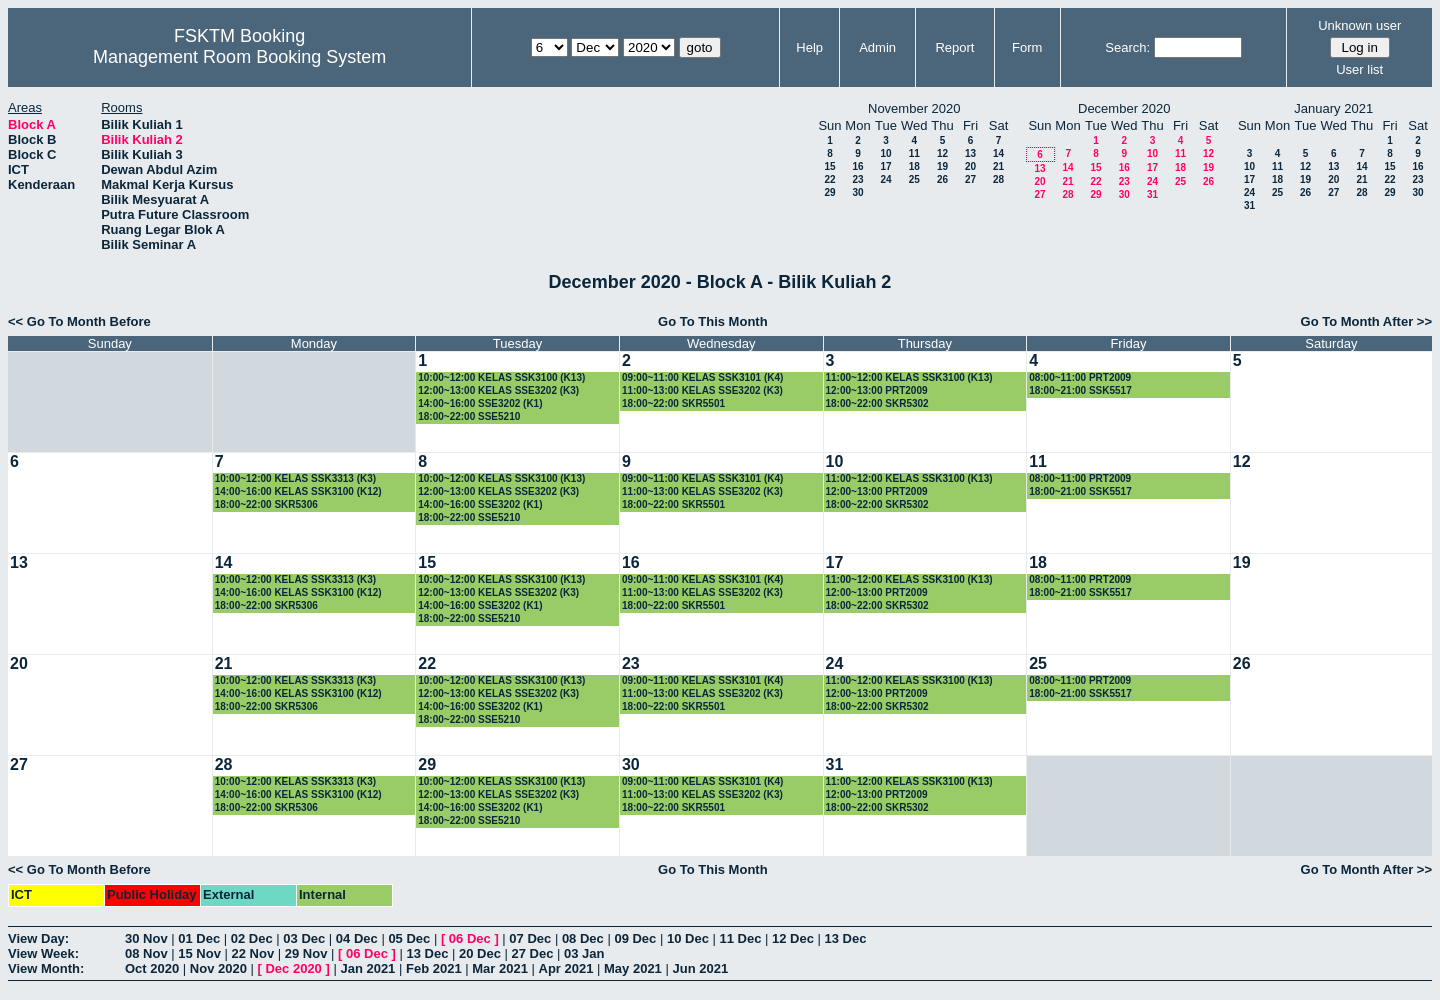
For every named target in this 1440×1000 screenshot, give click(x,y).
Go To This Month (713, 321)
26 (942, 179)
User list (1359, 69)
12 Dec (793, 938)
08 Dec (583, 938)
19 (942, 166)
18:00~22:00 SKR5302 (877, 403)
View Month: (46, 968)
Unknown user (1359, 25)
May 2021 (633, 968)
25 (914, 179)
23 (857, 179)
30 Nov (146, 938)
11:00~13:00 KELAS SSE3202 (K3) (702, 390)
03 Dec (304, 938)
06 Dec (470, 938)
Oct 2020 (152, 968)
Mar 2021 (500, 968)
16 (857, 166)
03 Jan (584, 953)
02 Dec (252, 938)
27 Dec (533, 953)
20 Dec (480, 953)
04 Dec (357, 938)
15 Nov (199, 953)
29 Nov (306, 953)
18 (914, 166)
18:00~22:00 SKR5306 (266, 504)
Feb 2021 (434, 968)
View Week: (43, 953)
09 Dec (635, 938)
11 (914, 153)
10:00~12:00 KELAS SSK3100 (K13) (501, 377)
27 (970, 179)
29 (829, 192)
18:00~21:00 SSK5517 (1080, 390)
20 (970, 166)
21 (998, 166)
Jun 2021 (700, 968)
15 (829, 166)
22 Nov (253, 953)
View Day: (38, 938)
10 (885, 153)
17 (885, 166)
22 (829, 179)
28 (998, 179)
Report (954, 47)
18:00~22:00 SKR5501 (673, 403)
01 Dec (199, 938)
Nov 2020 (218, 968)
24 (885, 179)
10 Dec (688, 938)
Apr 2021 (566, 968)
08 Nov (146, 953)
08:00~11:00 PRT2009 (1080, 377)
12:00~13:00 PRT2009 (877, 390)
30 (857, 192)
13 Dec (846, 938)
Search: (1127, 47)
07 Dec (530, 938)
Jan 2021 (367, 968)
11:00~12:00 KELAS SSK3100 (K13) (909, 377)
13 (970, 153)
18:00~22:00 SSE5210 (469, 416)
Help (809, 47)
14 (998, 153)
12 (942, 153)
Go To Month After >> (1366, 321)
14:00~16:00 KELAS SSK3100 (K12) (298, 491)
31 (1152, 194)
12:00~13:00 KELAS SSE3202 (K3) (498, 390)
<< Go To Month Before (79, 321)
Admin (877, 47)
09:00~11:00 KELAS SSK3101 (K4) (702, 377)
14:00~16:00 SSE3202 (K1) (480, 403)
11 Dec (740, 938)
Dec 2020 (293, 968)
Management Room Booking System (239, 57)
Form (1027, 47)
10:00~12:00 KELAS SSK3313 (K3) (295, 478)
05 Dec (409, 938)
